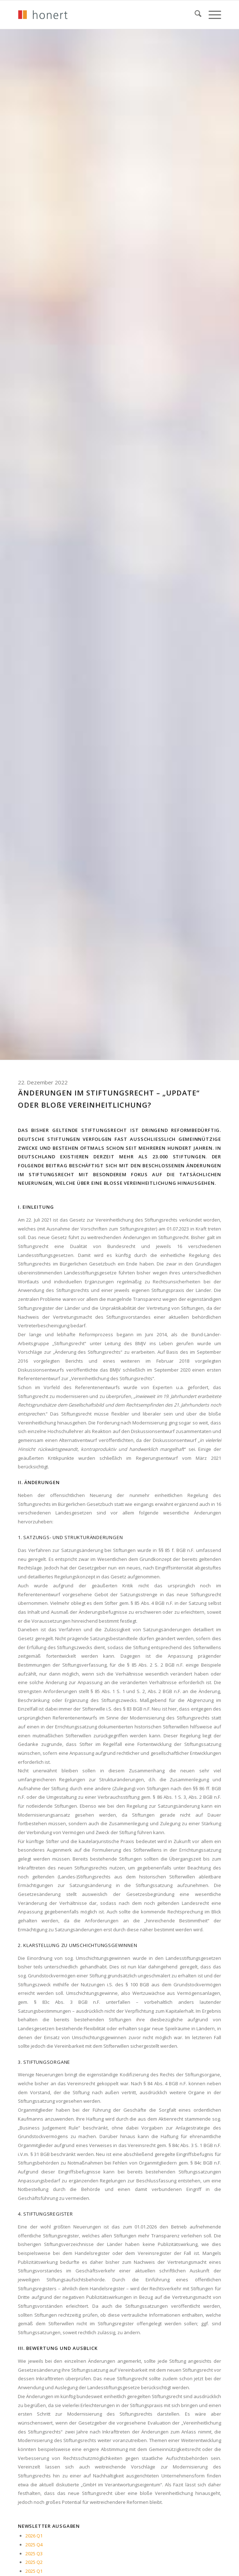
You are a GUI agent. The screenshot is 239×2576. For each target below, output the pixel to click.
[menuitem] (194, 14)
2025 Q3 (34, 2553)
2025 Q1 (34, 2571)
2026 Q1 (34, 2535)
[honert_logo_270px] (99, 14)
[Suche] (194, 14)
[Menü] (211, 14)
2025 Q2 (34, 2562)
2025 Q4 (34, 2544)
